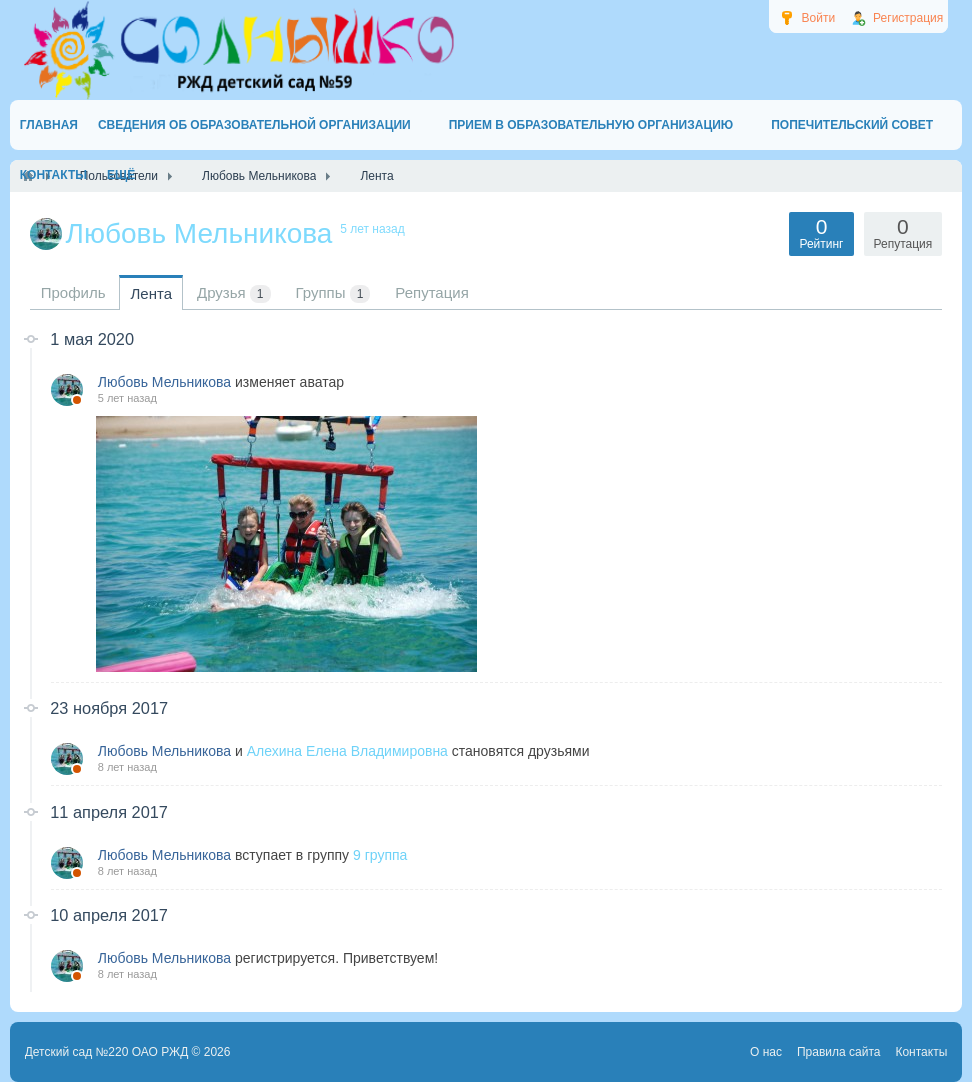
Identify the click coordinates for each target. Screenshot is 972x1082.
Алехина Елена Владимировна (347, 751)
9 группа (380, 855)
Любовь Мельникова (164, 382)
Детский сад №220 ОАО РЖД (107, 1052)
